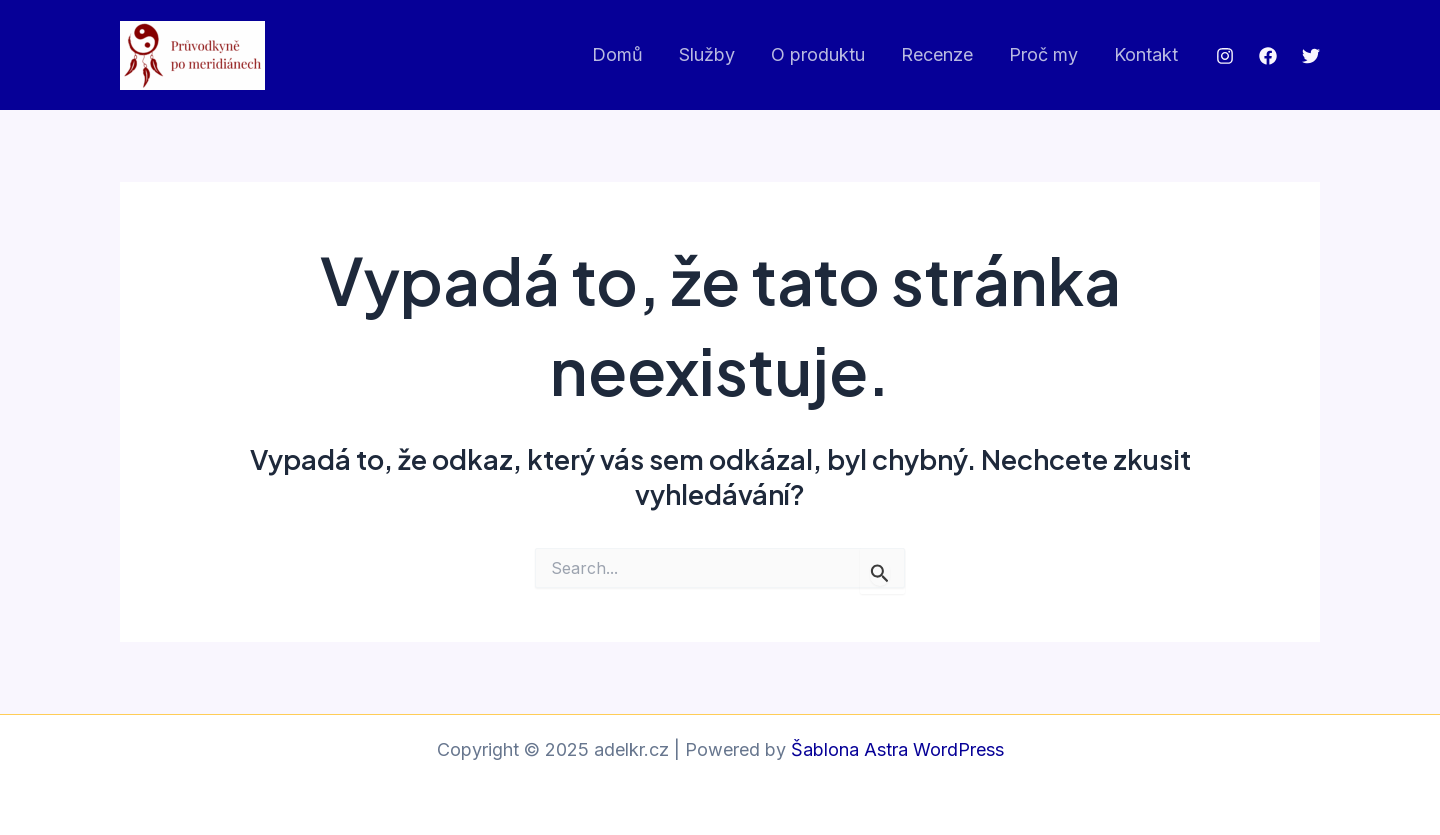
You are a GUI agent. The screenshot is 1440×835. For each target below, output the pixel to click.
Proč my (1043, 54)
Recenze (937, 54)
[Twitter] (1311, 56)
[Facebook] (1268, 56)
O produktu (818, 54)
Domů (617, 54)
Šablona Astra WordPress (897, 749)
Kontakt (1146, 54)
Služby (707, 54)
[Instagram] (1225, 56)
